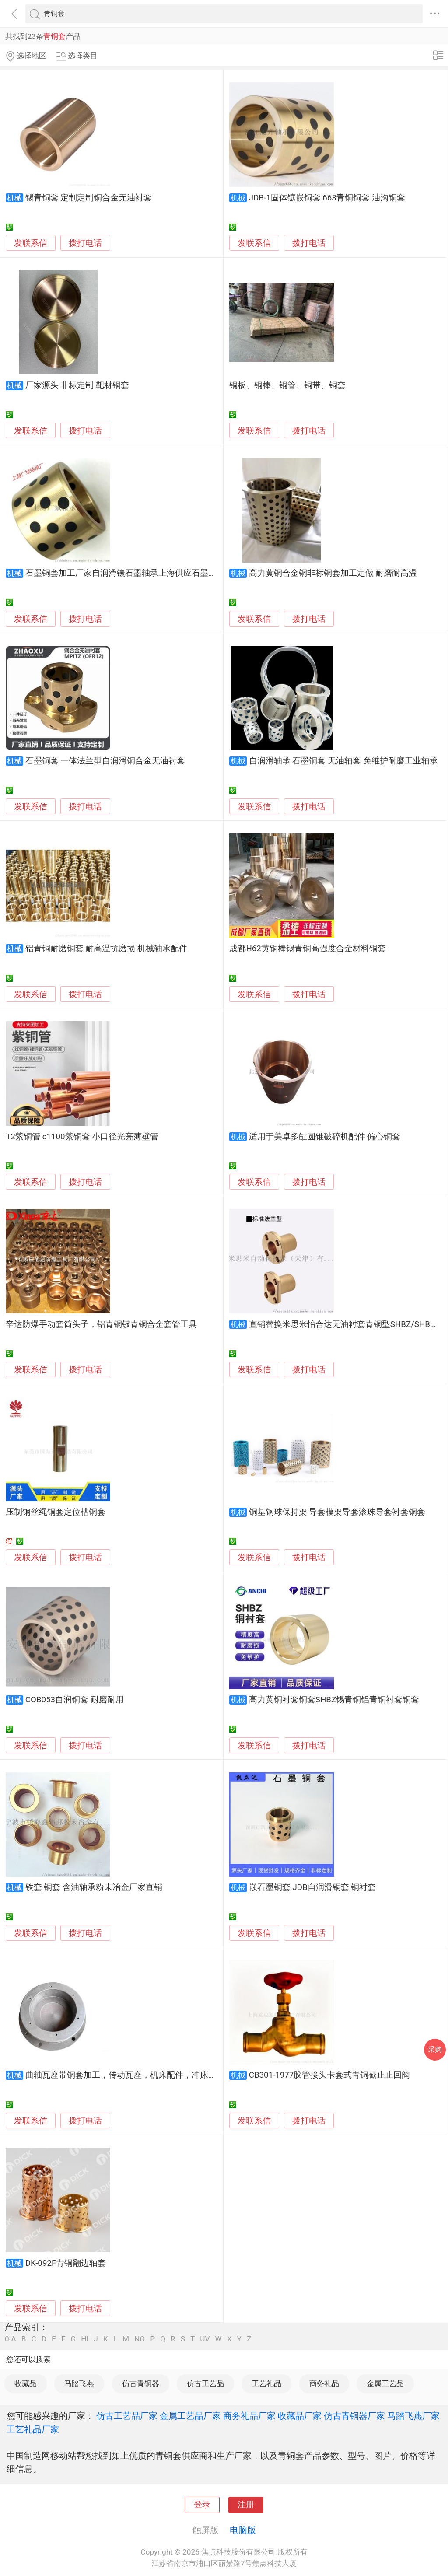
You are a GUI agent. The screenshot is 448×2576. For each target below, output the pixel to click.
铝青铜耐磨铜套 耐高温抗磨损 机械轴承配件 (106, 948)
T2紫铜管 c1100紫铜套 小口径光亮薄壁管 (82, 1136)
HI (84, 2339)
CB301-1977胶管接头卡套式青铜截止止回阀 (329, 2075)
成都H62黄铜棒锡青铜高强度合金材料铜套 (307, 948)
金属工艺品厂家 (190, 2416)
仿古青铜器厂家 (354, 2416)
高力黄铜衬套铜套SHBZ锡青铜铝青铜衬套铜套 (334, 1699)
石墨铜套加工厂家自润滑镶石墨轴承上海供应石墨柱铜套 (129, 573)
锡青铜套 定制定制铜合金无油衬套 (88, 198)
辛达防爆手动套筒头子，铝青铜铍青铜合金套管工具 (101, 1324)
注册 (246, 2505)
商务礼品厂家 (249, 2416)
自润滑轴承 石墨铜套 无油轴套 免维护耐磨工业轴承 (343, 761)
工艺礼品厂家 (33, 2429)
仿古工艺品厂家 (127, 2416)
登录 (202, 2505)
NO (139, 2339)
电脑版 (243, 2530)
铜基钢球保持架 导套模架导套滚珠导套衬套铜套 (337, 1512)
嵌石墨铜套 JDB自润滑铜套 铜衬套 (312, 1887)
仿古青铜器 (140, 2383)
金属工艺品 (385, 2383)
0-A (10, 2339)
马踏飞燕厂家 (413, 2416)
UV (205, 2339)
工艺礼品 (266, 2383)
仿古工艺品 (205, 2383)
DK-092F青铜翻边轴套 (65, 2263)
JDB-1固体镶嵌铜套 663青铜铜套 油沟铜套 (327, 198)
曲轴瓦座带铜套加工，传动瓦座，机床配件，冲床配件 (125, 2075)
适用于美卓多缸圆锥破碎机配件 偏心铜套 (325, 1136)
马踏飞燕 (79, 2383)
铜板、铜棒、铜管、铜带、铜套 (287, 385)
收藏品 (25, 2383)
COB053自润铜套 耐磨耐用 (74, 1699)
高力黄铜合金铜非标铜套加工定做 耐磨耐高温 (333, 573)
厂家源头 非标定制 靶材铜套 (77, 385)
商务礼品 (324, 2383)
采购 (435, 2049)
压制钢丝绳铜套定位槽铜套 (55, 1512)
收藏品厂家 (300, 2416)
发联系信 (30, 243)
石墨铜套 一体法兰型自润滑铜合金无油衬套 (105, 761)
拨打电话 (85, 243)
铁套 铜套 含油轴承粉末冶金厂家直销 (93, 1887)
